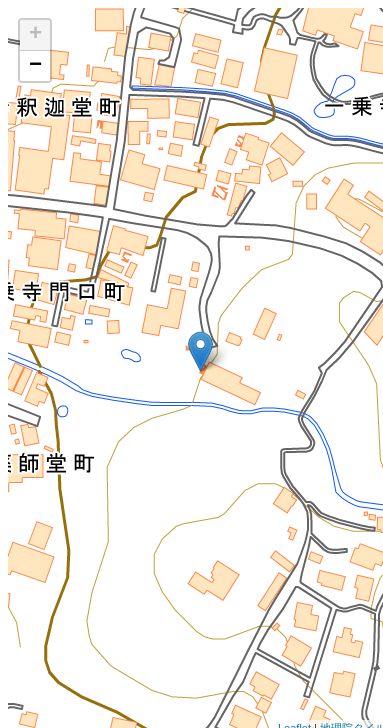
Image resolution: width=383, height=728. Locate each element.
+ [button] (35, 35)
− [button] (35, 66)
